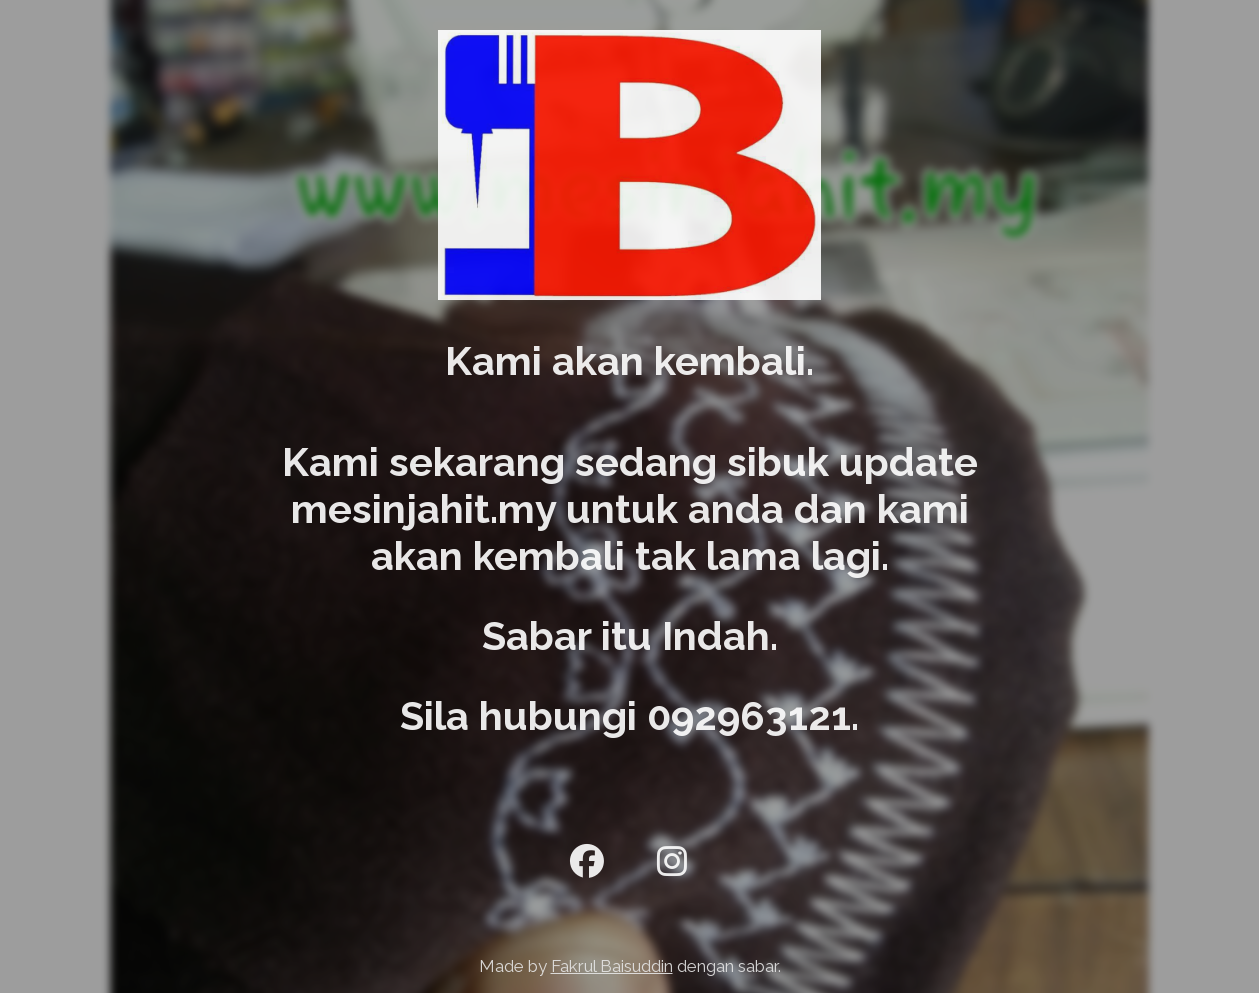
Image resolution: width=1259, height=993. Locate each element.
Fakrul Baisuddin (612, 966)
